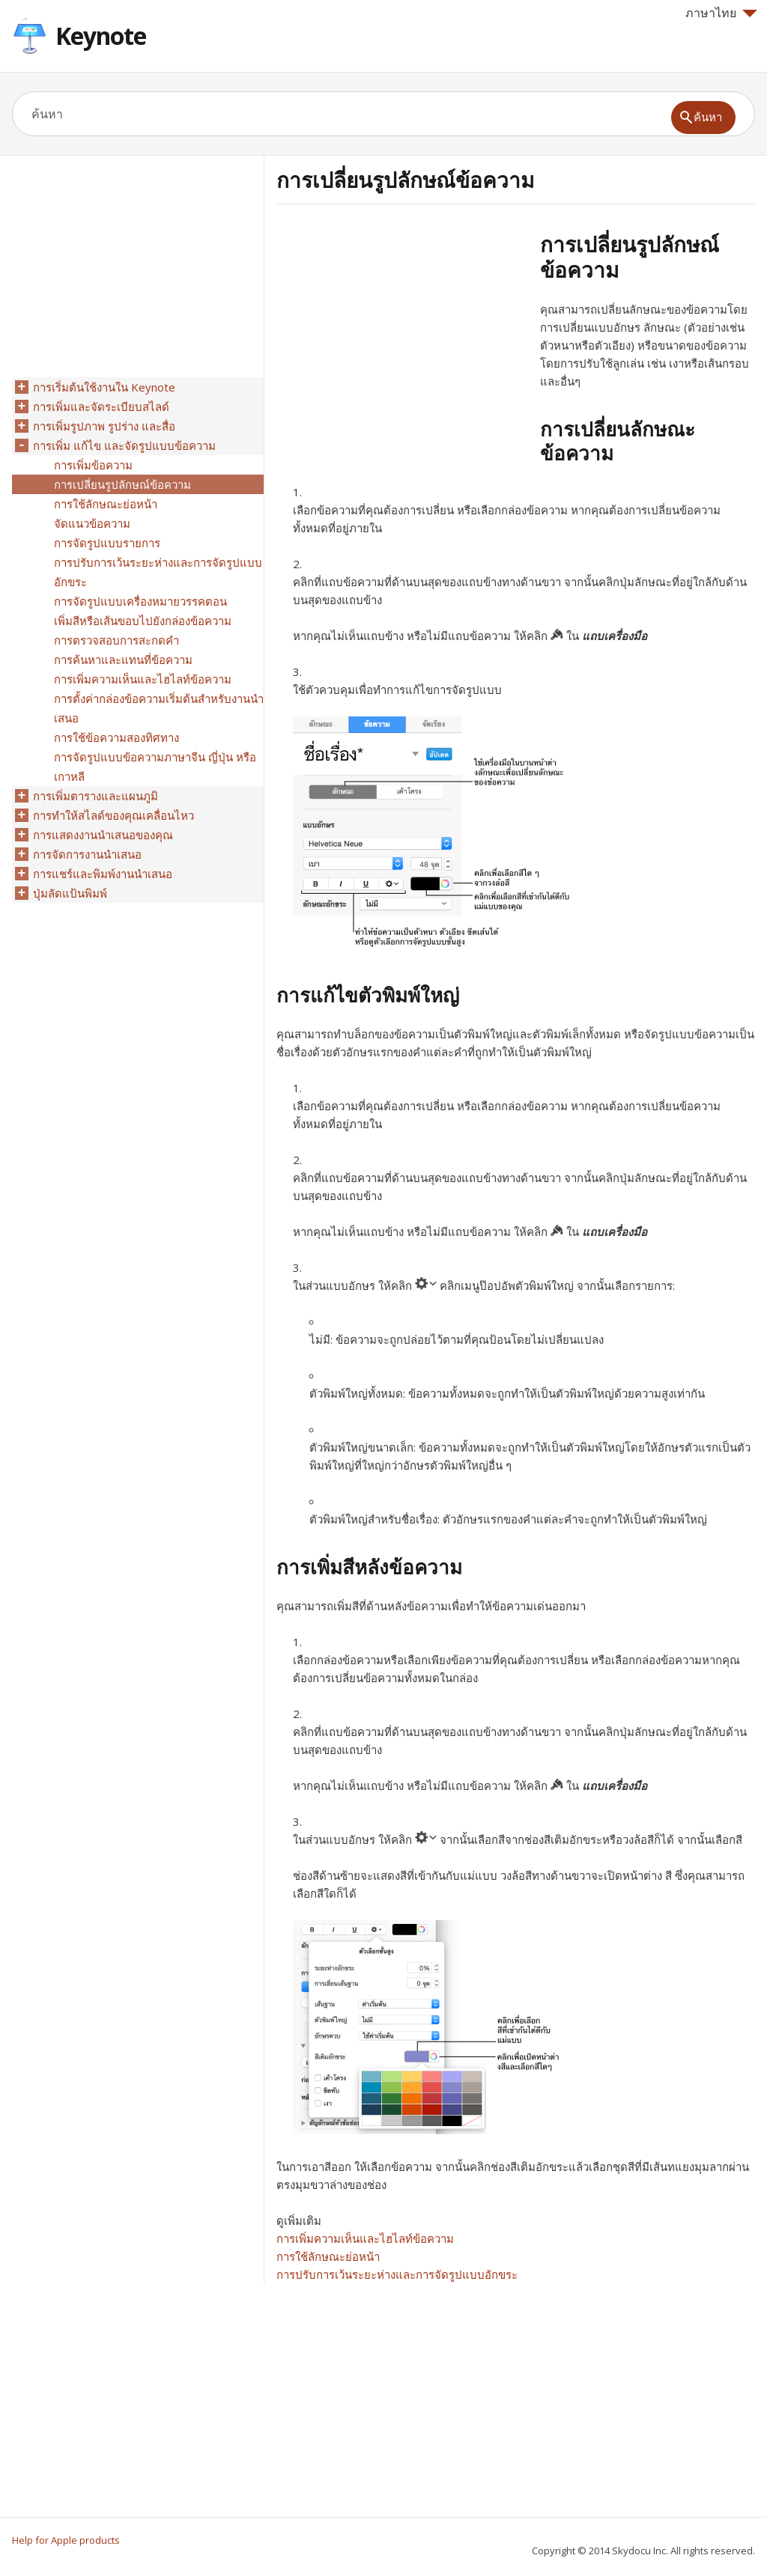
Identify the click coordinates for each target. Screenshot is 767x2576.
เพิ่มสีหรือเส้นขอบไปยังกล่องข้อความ (142, 620)
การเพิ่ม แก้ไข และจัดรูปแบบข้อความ (124, 445)
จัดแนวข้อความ (92, 523)
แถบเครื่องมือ (614, 635)
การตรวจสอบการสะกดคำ (116, 640)
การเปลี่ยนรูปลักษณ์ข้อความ (122, 484)
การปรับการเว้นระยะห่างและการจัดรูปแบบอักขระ (397, 2274)
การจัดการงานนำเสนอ (87, 854)
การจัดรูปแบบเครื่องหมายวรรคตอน (140, 601)
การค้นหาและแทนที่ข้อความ (123, 659)
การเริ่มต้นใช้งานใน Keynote (104, 387)
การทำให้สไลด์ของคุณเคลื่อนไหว (113, 815)
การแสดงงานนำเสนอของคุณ (103, 834)
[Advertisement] (402, 336)
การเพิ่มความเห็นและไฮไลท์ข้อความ (365, 2238)
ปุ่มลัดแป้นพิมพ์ (70, 893)
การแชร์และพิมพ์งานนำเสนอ (102, 873)
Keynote (100, 35)
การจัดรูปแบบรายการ (107, 542)
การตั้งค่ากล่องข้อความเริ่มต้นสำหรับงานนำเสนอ (159, 708)
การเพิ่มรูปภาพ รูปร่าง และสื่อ (104, 425)
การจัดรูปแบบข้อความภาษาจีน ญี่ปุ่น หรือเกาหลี (155, 766)
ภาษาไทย (721, 12)
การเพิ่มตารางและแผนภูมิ (95, 795)
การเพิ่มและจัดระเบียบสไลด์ (101, 406)
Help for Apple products (66, 2540)
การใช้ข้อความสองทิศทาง (116, 737)
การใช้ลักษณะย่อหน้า (328, 2256)
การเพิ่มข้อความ (93, 464)
